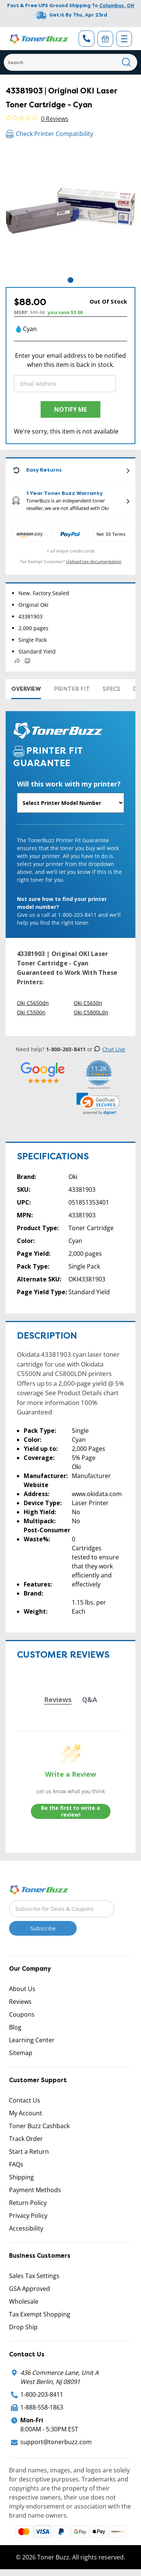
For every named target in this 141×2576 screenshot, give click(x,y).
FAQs (16, 2164)
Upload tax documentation (93, 561)
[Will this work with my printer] (70, 803)
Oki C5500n (31, 1012)
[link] (98, 1103)
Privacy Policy (28, 2215)
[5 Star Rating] (43, 1072)
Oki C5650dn (33, 1002)
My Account (25, 2113)
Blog (15, 2027)
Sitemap (20, 2053)
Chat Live (109, 1049)
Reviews (20, 2001)
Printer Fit (72, 689)
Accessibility (26, 2228)
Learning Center (32, 2040)
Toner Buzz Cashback (39, 2126)
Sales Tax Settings (34, 2276)
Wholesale (23, 2301)
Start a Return (29, 2151)
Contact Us (24, 2100)
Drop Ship (23, 2327)
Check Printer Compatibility (49, 134)
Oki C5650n (88, 1002)
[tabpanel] (70, 211)
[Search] (70, 62)
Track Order (26, 2139)
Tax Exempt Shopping (39, 2314)
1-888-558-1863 (41, 2407)
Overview (26, 689)
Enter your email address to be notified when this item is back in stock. (70, 360)
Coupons (22, 2014)
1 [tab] (70, 280)
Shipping (21, 2177)
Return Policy (28, 2203)
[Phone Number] (86, 39)
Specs (111, 689)
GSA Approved (29, 2288)
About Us (22, 1989)
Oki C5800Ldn (91, 1012)
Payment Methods (35, 2190)
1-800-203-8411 (41, 2394)
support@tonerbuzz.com (56, 2442)
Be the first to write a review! (70, 1811)
